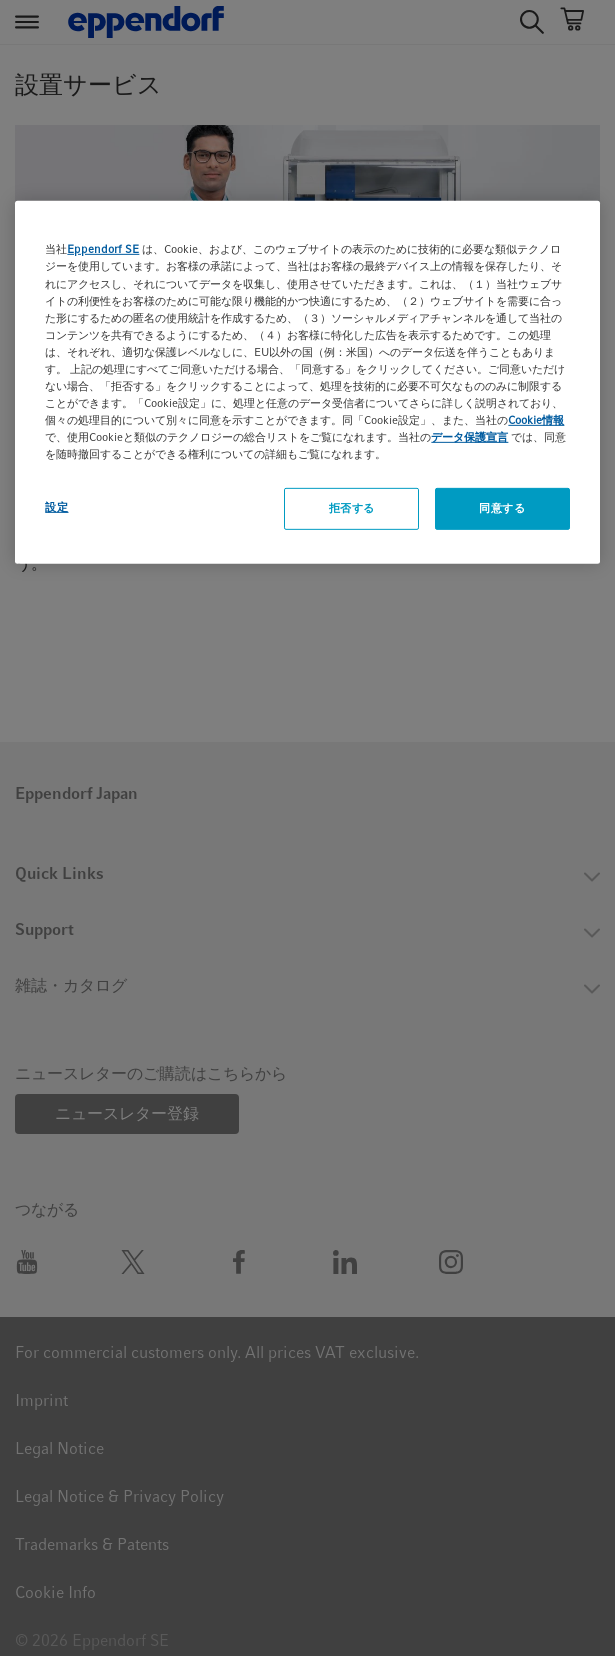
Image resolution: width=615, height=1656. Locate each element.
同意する (502, 508)
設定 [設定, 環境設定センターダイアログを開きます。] (56, 507)
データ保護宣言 (469, 437)
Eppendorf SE (103, 249)
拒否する (352, 508)
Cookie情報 (536, 420)
